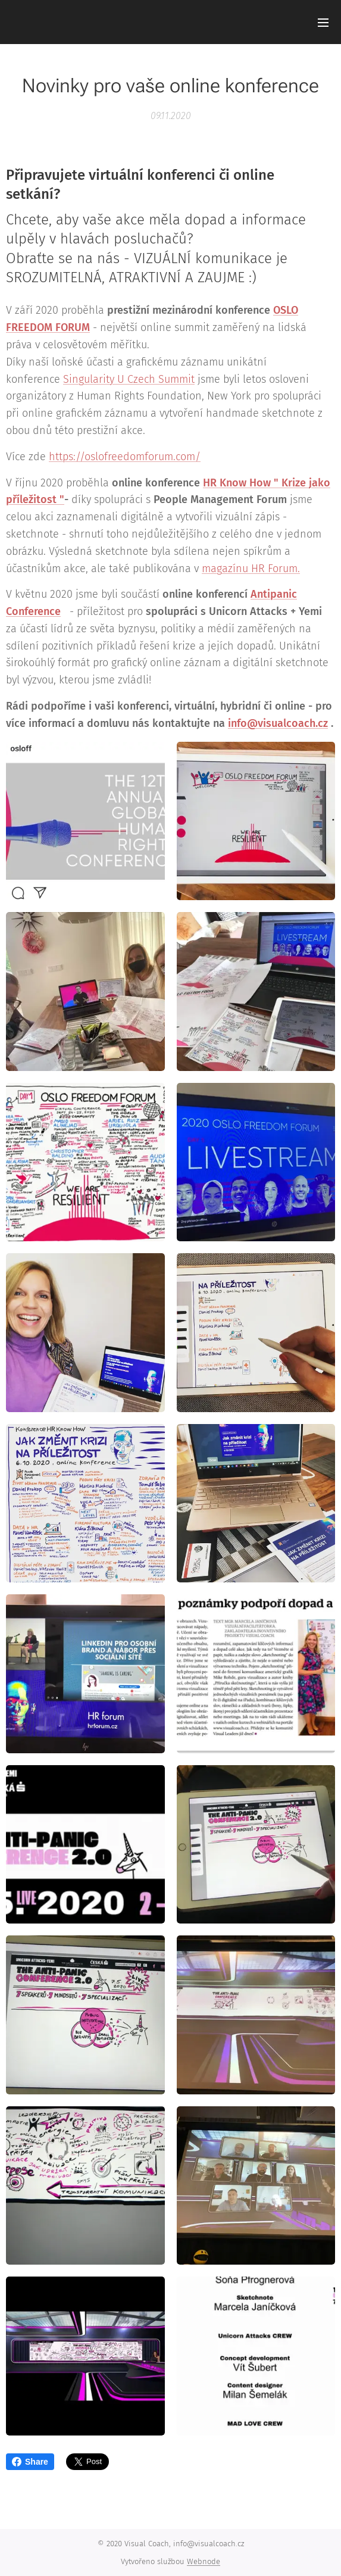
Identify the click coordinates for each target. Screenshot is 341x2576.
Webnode (203, 2561)
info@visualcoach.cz (278, 723)
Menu (323, 22)
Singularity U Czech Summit (129, 379)
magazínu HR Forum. (251, 568)
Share (30, 2461)
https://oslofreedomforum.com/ (125, 456)
